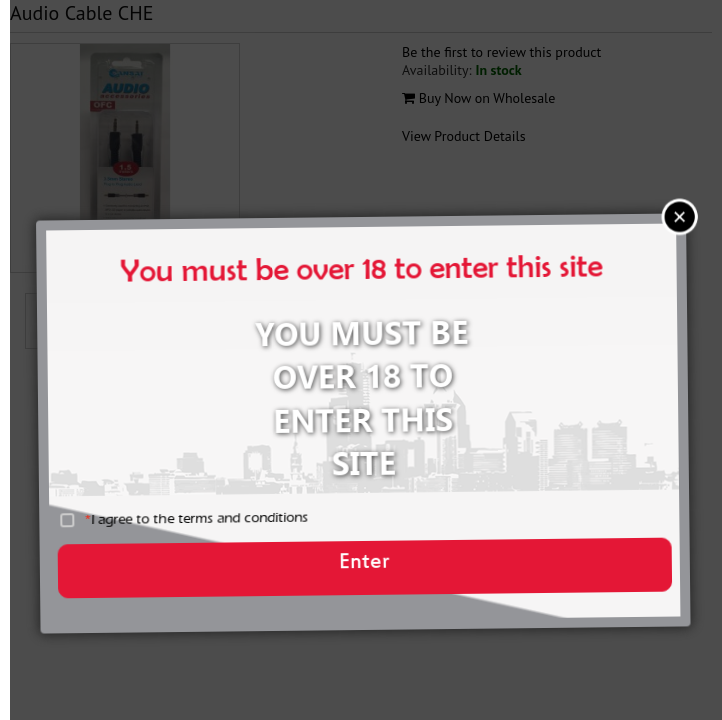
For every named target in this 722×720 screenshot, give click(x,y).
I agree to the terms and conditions (214, 527)
